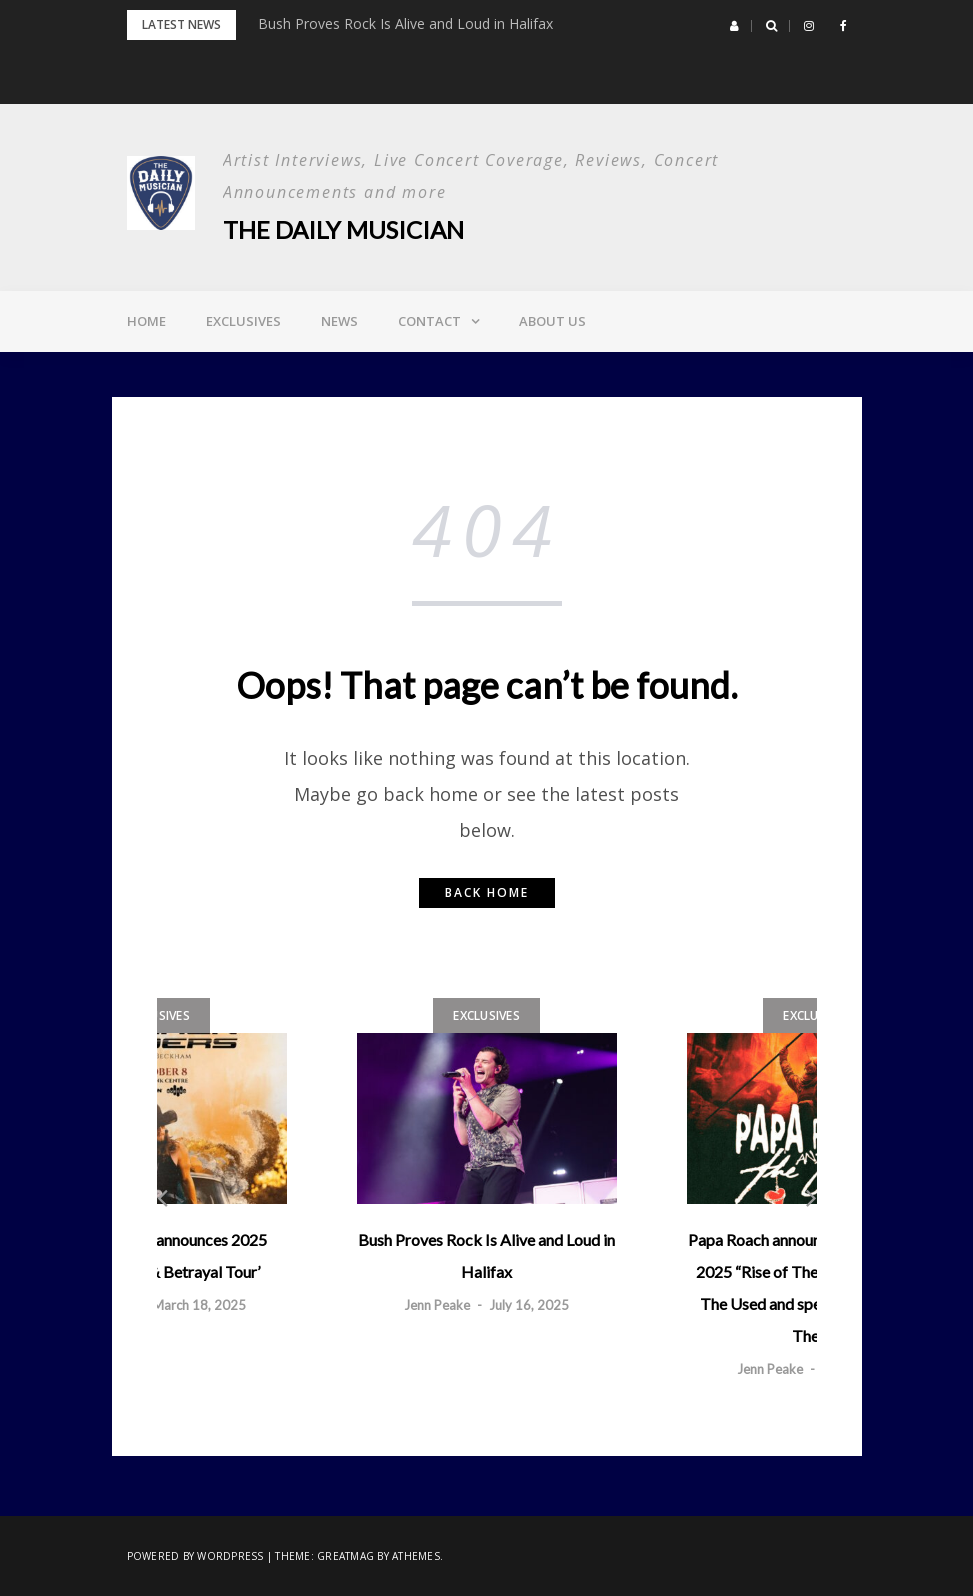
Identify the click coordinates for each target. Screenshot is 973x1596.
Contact (429, 321)
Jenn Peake (437, 1305)
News (339, 321)
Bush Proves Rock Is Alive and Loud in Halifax (405, 23)
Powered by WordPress (195, 1556)
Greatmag (345, 1556)
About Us (552, 321)
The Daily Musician (343, 229)
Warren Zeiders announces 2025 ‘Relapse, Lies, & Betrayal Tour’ (157, 1255)
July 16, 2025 (529, 1305)
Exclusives (243, 321)
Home (146, 321)
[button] (734, 26)
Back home (487, 892)
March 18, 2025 (199, 1305)
